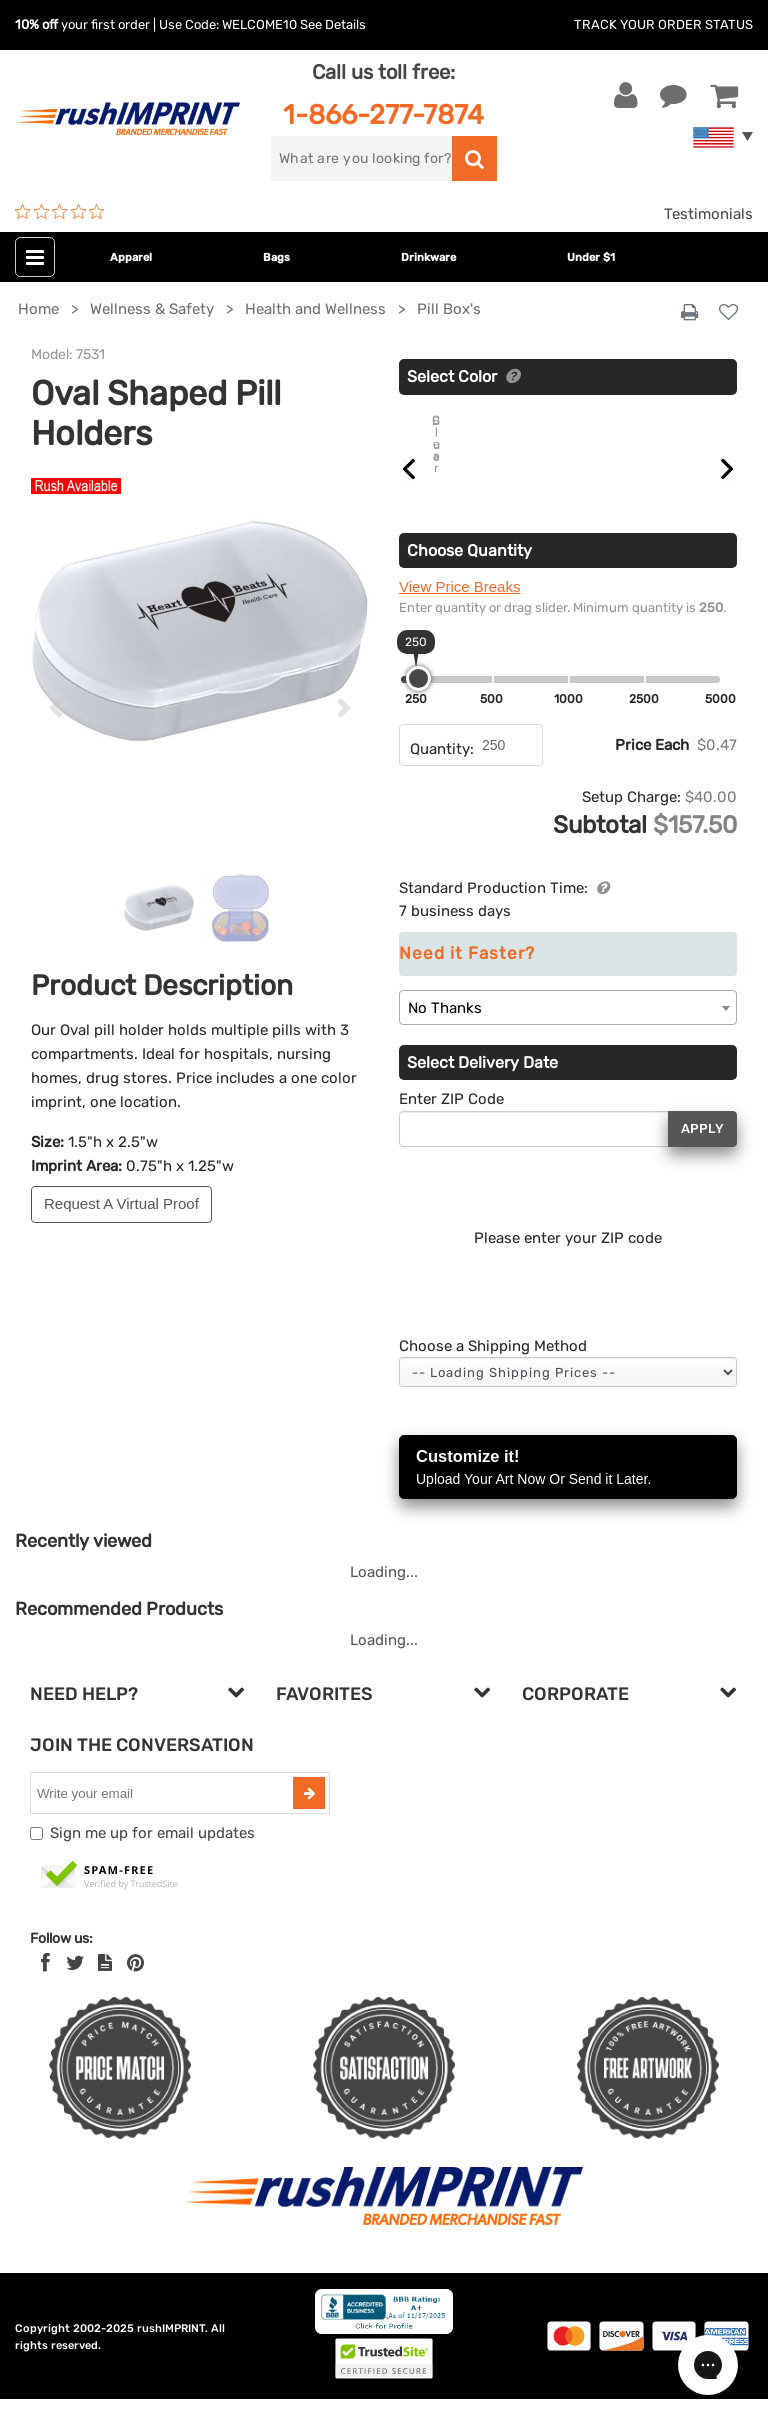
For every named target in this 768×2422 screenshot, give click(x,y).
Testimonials (708, 214)
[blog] (105, 1986)
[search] (361, 158)
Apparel (131, 257)
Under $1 (591, 257)
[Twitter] (75, 1986)
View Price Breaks (459, 609)
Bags (276, 257)
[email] (164, 1816)
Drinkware (428, 257)
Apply (702, 1151)
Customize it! (568, 1491)
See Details (333, 24)
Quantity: (442, 772)
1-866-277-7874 (383, 114)
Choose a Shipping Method (493, 1369)
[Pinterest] (135, 1986)
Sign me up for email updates (152, 1856)
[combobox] (568, 1030)
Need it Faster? (467, 976)
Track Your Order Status (663, 24)
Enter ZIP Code (451, 1122)
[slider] (418, 701)
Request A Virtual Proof (121, 1203)
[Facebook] (45, 1986)
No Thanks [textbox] (445, 1031)
